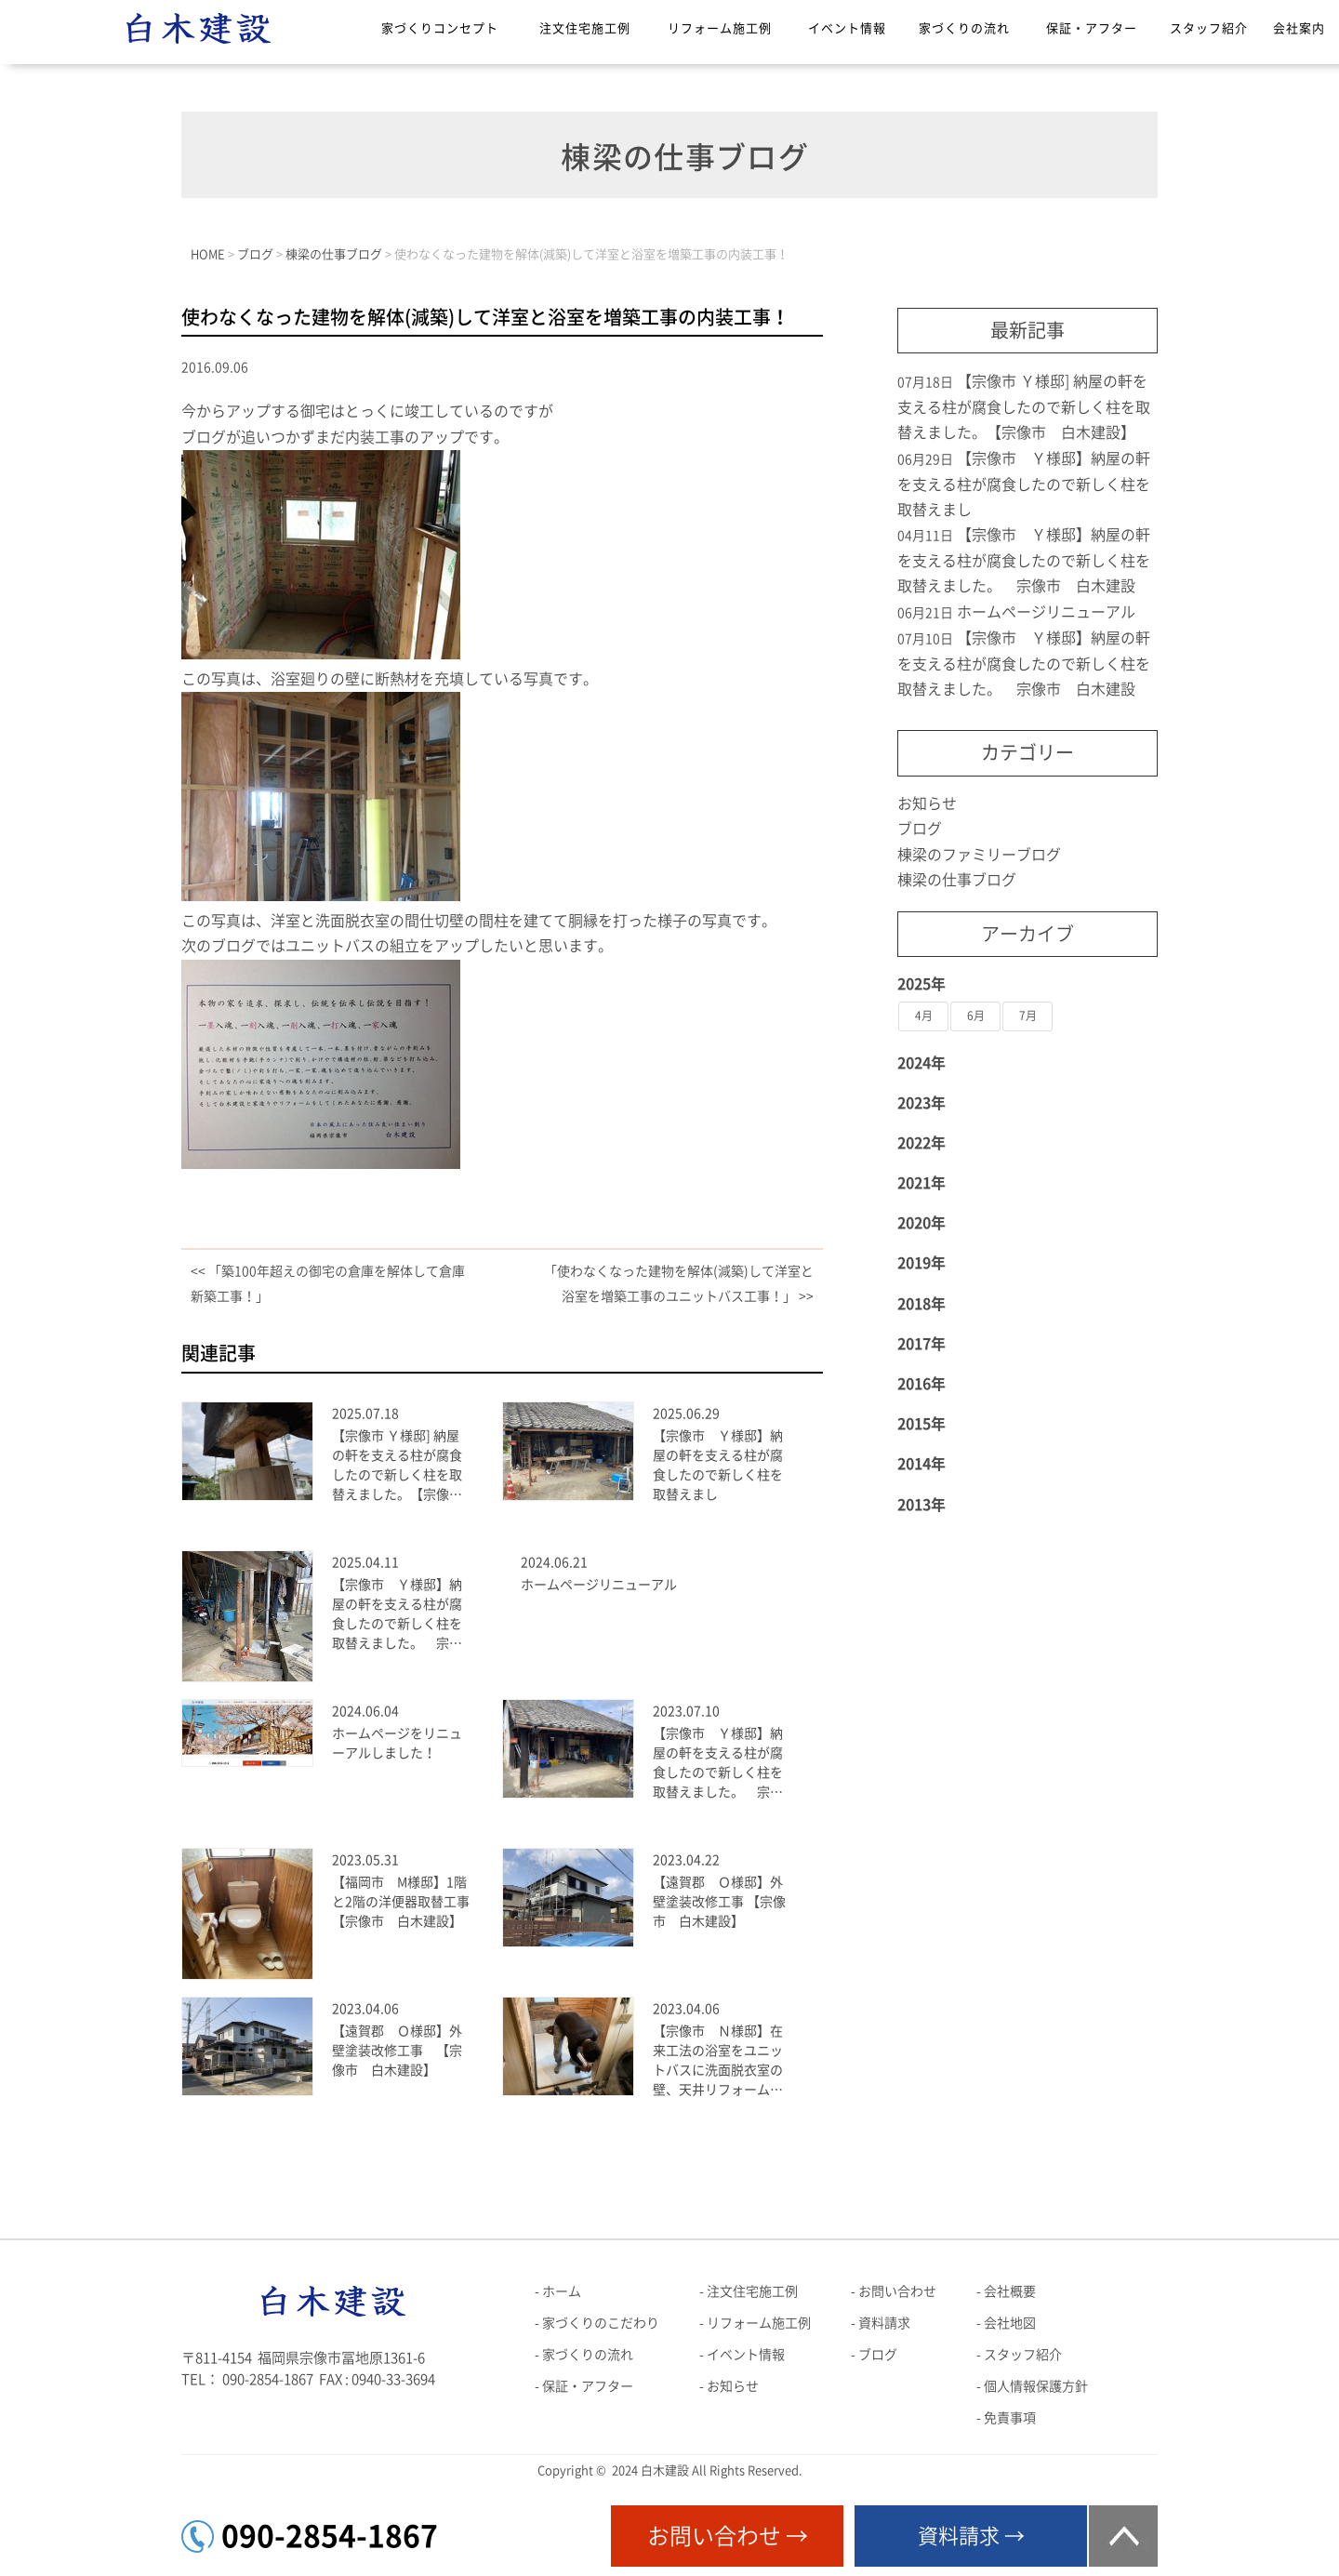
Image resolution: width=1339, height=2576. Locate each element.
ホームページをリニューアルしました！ (397, 1743)
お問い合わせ (897, 2291)
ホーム (561, 2291)
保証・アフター (1091, 28)
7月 (1028, 1015)
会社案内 (1299, 28)
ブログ (919, 828)
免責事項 (1010, 2417)
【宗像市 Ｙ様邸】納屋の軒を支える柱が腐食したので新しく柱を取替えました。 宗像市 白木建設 (397, 1615)
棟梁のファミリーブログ (979, 854)
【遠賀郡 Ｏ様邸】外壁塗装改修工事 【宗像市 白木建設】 (719, 1902)
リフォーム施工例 (720, 28)
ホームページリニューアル (599, 1584)
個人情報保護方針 (1036, 2386)
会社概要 (1010, 2291)
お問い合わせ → (727, 2536)
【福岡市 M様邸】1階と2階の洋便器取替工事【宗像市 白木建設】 (401, 1902)
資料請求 (884, 2323)
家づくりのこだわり (600, 2323)
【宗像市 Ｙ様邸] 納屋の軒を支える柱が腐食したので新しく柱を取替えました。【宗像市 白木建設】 (401, 1467)
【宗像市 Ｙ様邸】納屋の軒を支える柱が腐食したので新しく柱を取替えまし (718, 1465)
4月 (924, 1015)
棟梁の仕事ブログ (956, 879)
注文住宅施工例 (584, 28)
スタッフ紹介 (1209, 28)
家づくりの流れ (964, 28)
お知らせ (927, 803)
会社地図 (1010, 2323)
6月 (976, 1015)
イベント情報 (847, 28)
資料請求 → (971, 2536)
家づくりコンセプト (439, 28)
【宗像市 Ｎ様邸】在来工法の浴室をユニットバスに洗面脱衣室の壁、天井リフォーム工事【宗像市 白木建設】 (718, 2062)
